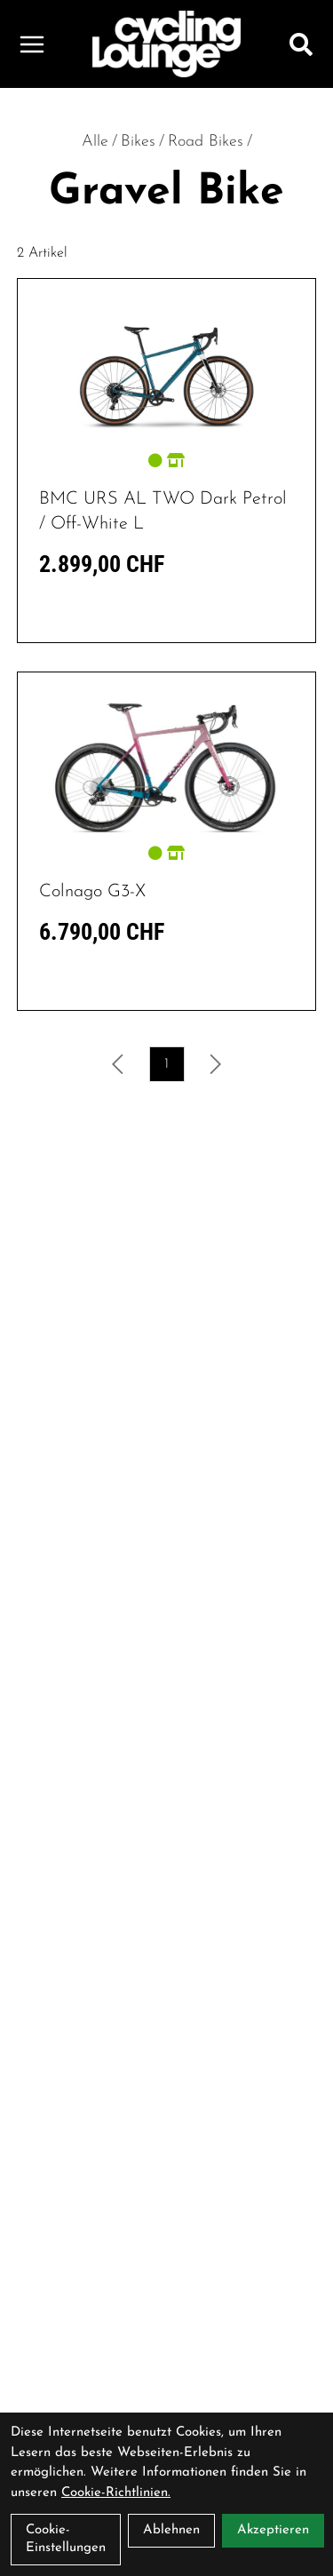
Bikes (138, 142)
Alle (95, 142)
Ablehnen (171, 2530)
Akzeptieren (273, 2530)
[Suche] (301, 44)
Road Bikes (205, 142)
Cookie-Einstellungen (66, 2539)
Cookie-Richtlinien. (115, 2493)
